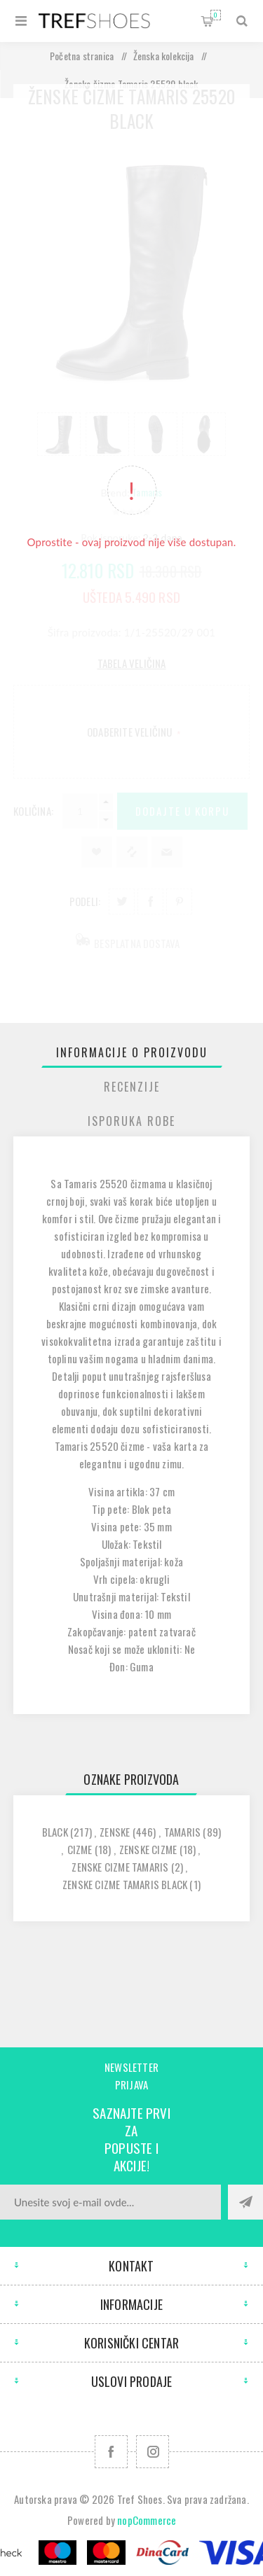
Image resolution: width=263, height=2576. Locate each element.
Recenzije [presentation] (132, 1086)
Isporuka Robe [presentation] (131, 1121)
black (55, 1831)
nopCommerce (146, 2520)
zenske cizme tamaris (120, 1866)
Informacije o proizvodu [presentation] (132, 1052)
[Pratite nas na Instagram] (152, 2451)
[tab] (131, 1052)
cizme (80, 1849)
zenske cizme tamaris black (124, 1884)
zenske (115, 1831)
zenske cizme (148, 1849)
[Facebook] (111, 2451)
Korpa (215, 15)
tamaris (182, 1831)
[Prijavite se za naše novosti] (110, 2202)
